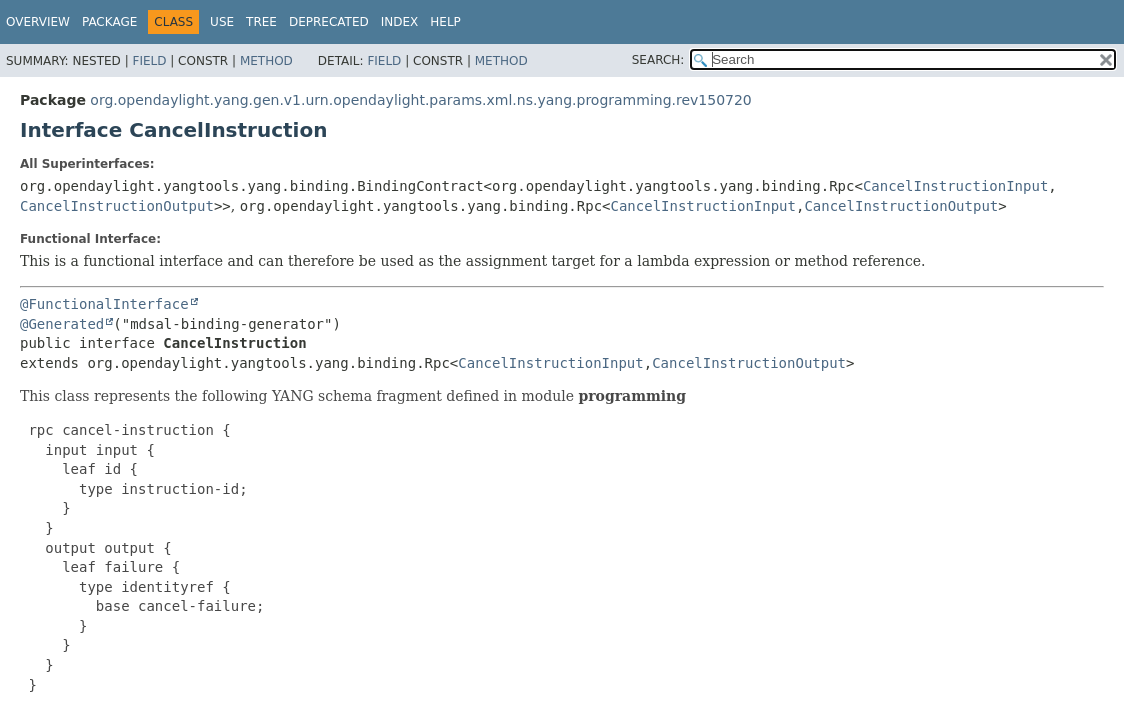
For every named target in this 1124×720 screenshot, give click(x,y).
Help (445, 22)
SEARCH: (658, 60)
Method (266, 61)
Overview (38, 22)
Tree (261, 22)
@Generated (62, 324)
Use (222, 22)
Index (400, 22)
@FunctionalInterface (104, 304)
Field (149, 61)
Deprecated (329, 22)
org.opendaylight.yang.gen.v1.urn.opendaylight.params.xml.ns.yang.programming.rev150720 (420, 100)
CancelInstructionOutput (117, 206)
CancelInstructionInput (955, 186)
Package (109, 22)
